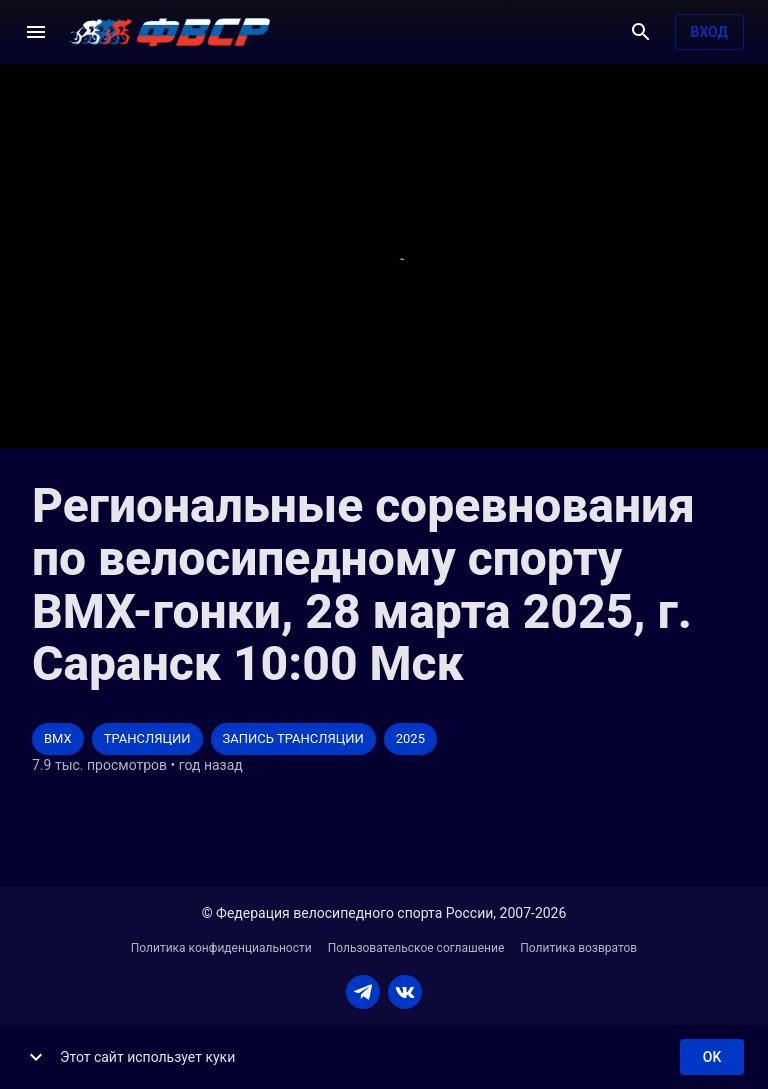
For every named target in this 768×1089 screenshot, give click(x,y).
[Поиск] (641, 32)
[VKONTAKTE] (405, 992)
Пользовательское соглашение (416, 948)
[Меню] (36, 32)
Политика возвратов (578, 948)
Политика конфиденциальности (221, 948)
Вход (709, 32)
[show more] (36, 1057)
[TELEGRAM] (363, 992)
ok (712, 1057)
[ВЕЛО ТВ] (170, 32)
